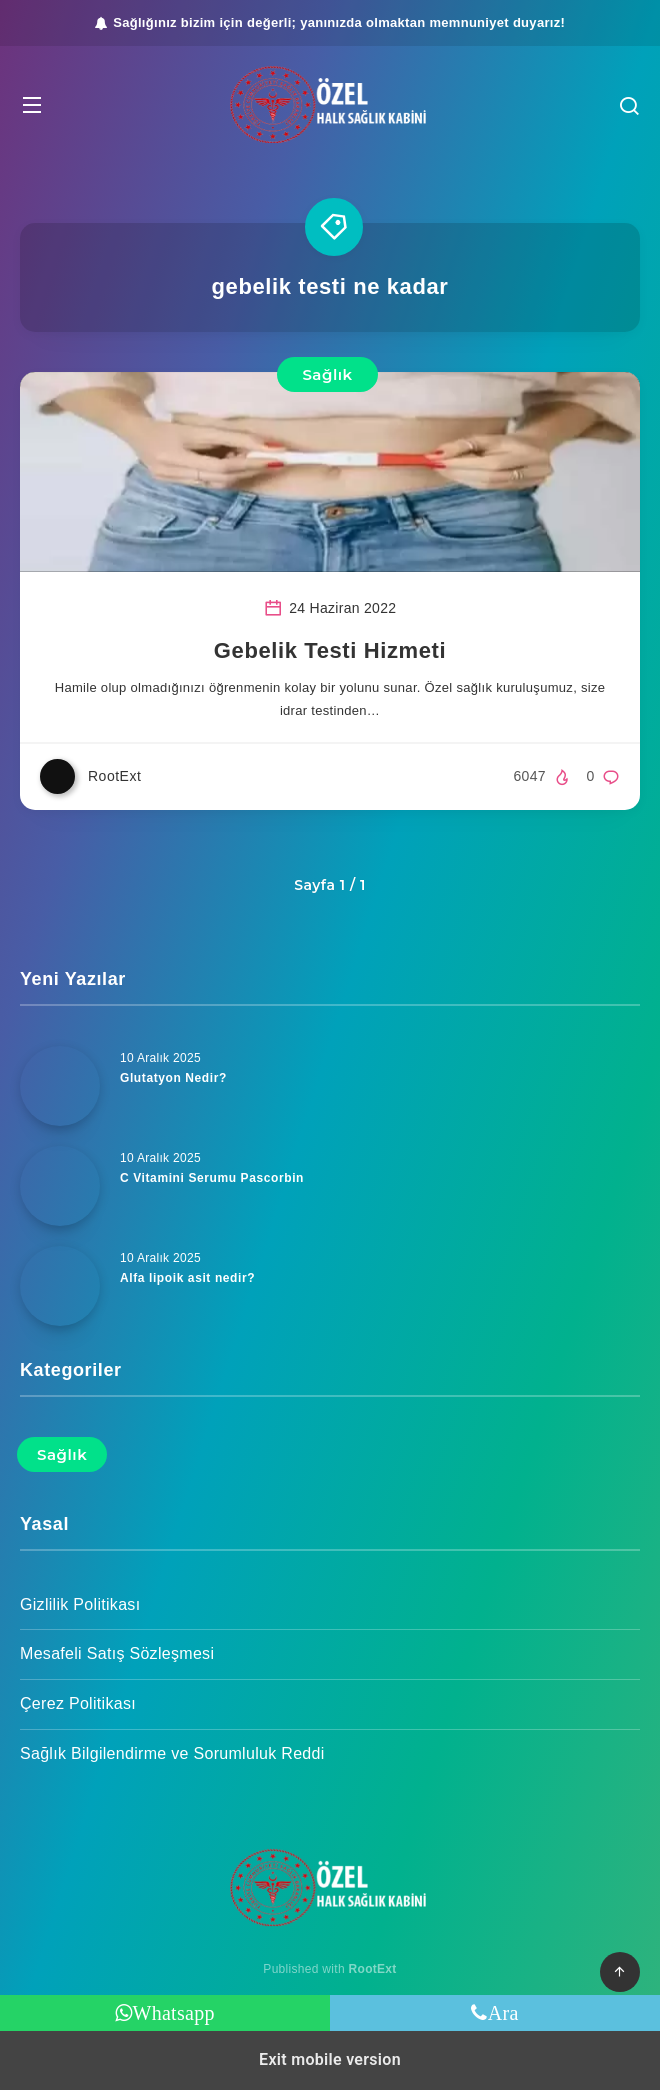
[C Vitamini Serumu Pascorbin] (60, 1186)
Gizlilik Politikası (80, 1604)
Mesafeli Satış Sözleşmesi (117, 1653)
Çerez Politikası (78, 1703)
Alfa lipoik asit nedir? (187, 1278)
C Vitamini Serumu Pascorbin (212, 1178)
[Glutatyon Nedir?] (60, 1086)
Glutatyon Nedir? (173, 1078)
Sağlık (327, 374)
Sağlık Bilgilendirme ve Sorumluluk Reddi (172, 1753)
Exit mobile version (330, 2059)
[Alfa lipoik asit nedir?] (60, 1286)
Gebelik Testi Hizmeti (330, 650)
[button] (32, 104)
